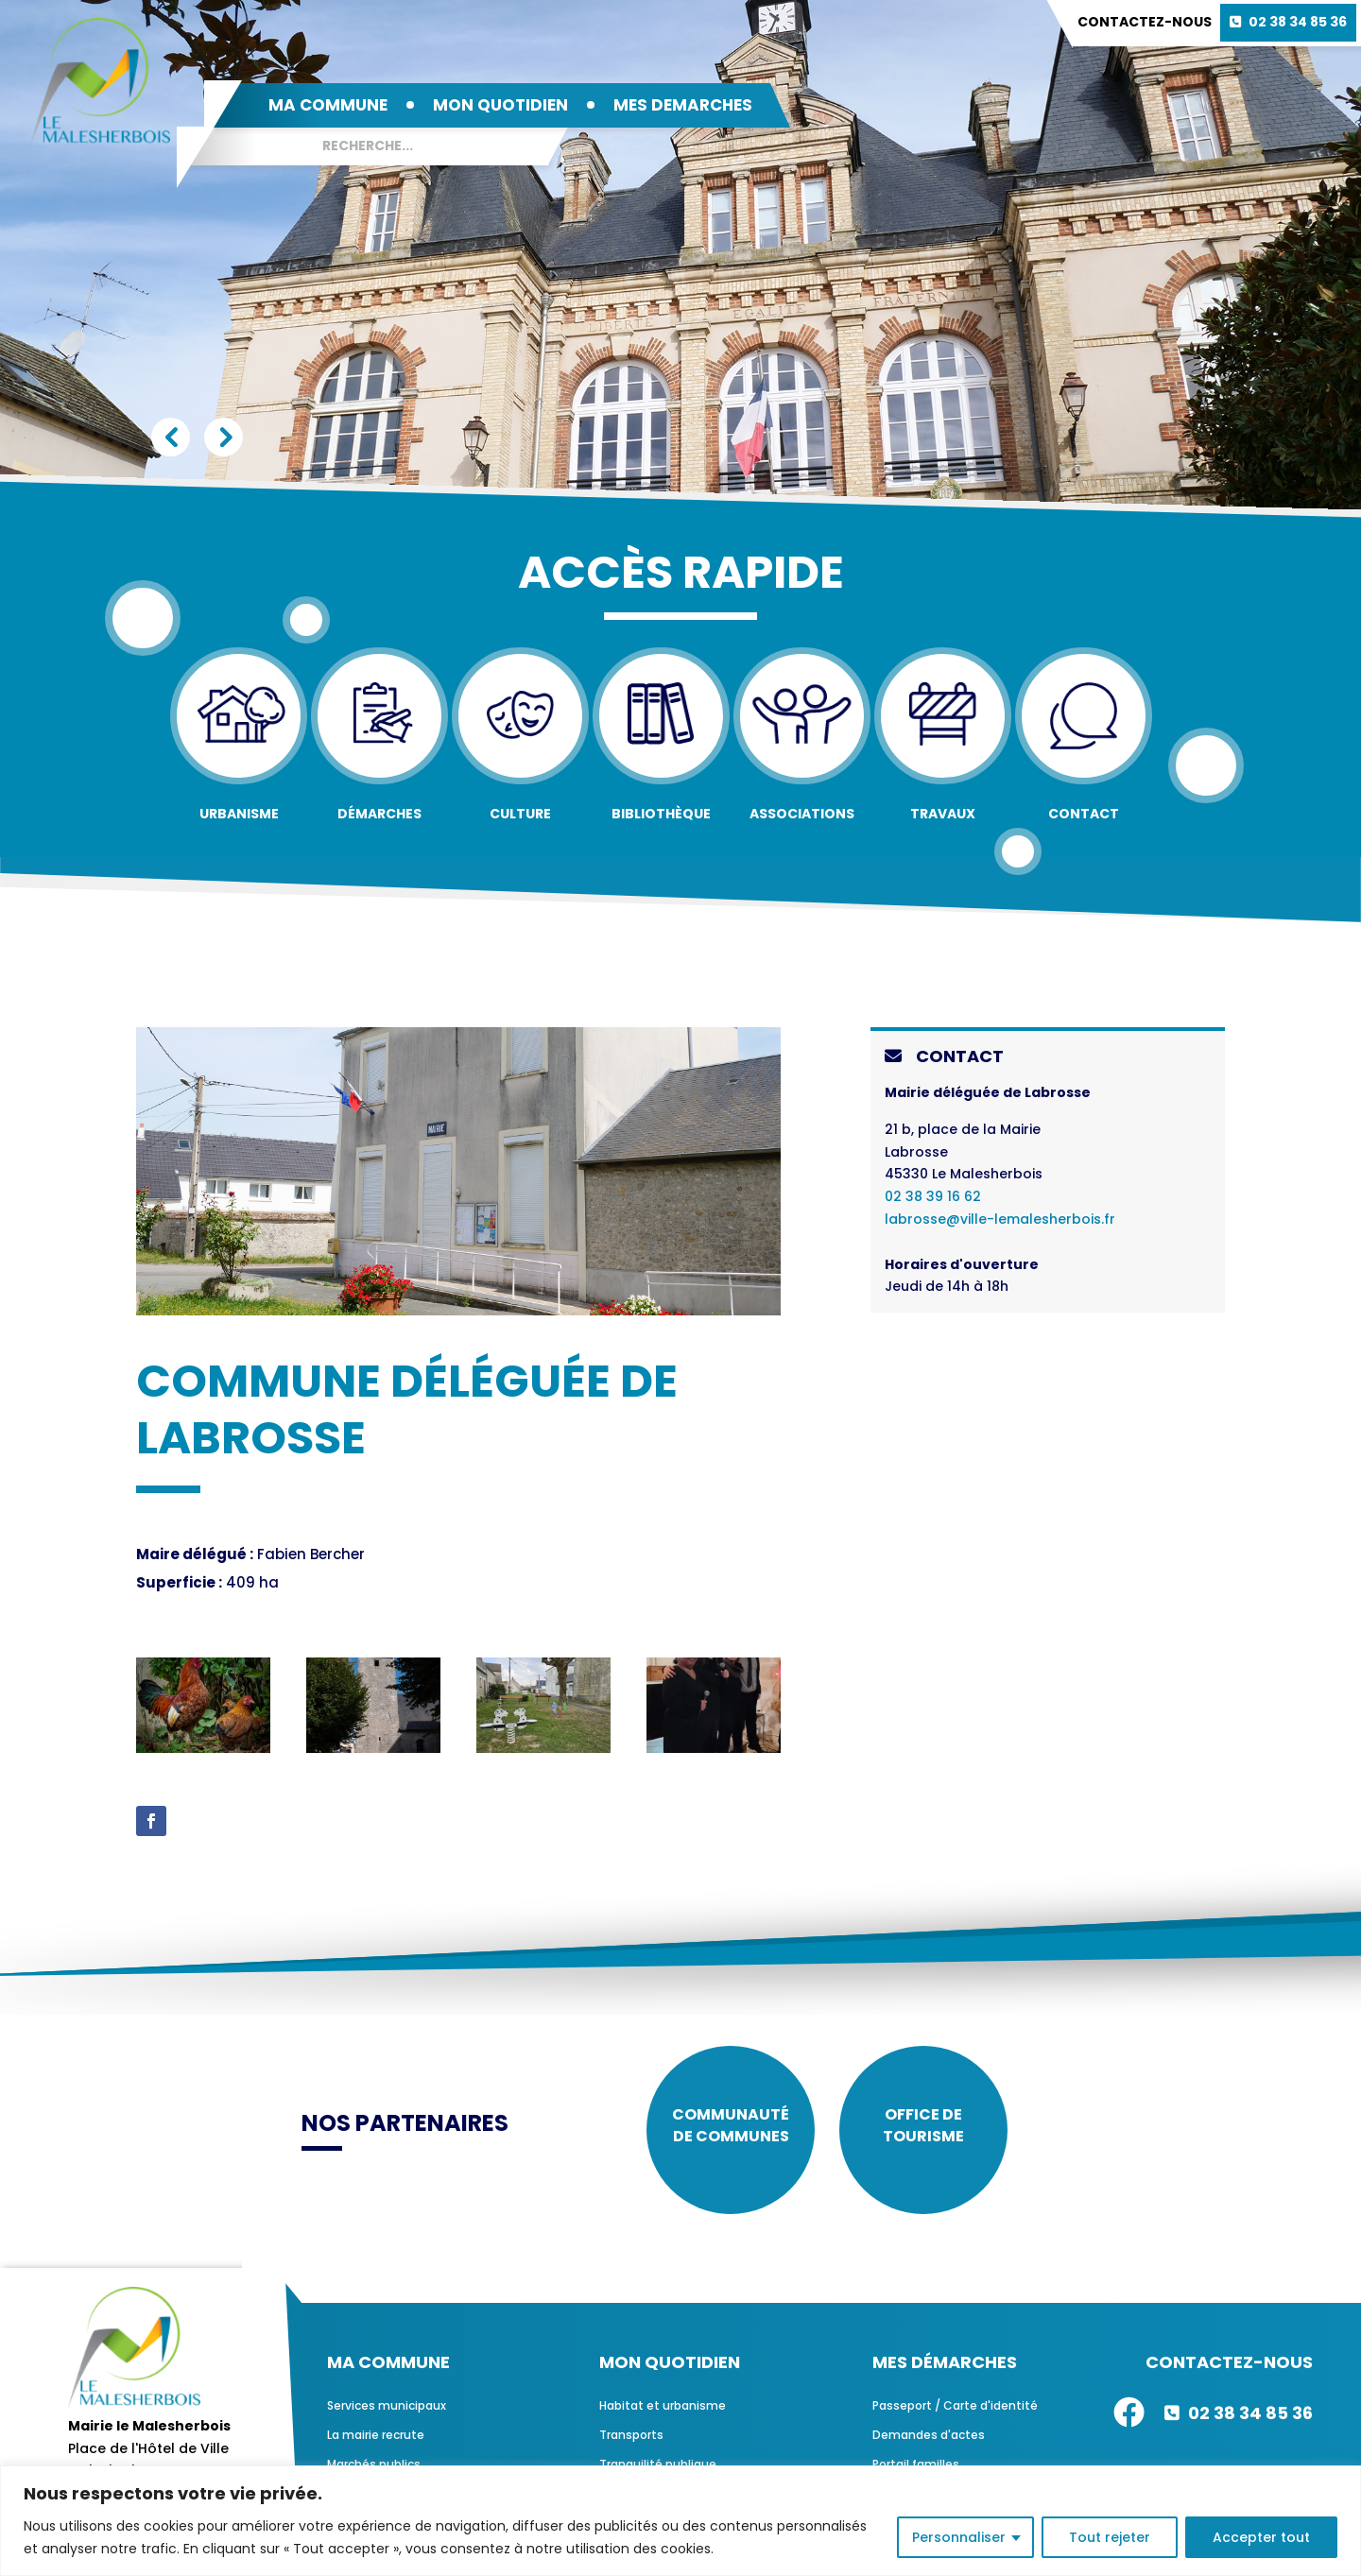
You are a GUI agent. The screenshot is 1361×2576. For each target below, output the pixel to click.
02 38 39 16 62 (933, 1196)
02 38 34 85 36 (1298, 21)
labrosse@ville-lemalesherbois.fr (1000, 1219)
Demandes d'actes (928, 2441)
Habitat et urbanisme (662, 2412)
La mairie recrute (375, 2441)
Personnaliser (959, 2537)
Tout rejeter (1109, 2537)
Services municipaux (386, 2412)
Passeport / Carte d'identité (955, 2412)
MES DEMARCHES (682, 105)
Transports (631, 2441)
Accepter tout (1261, 2537)
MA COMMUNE (328, 105)
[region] (680, 2520)
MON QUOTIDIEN (500, 105)
